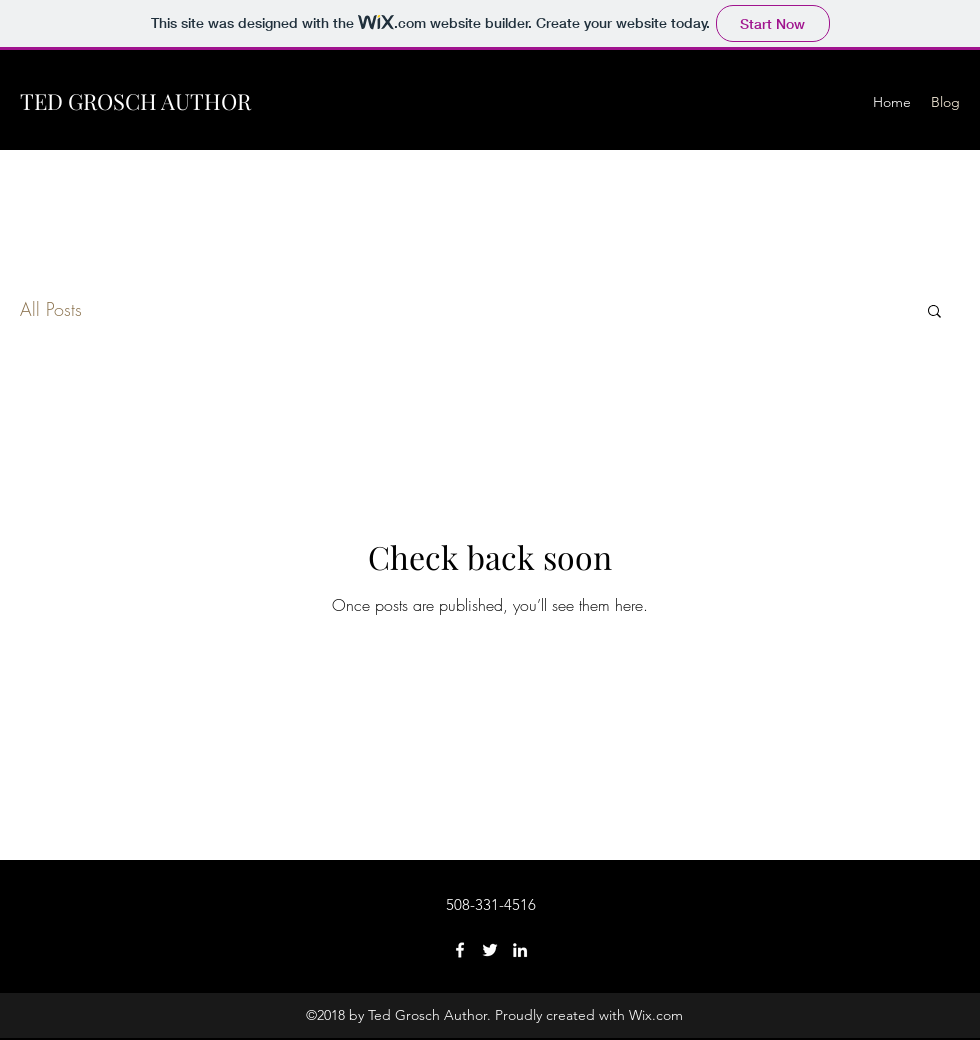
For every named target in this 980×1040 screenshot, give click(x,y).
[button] (934, 312)
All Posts (51, 309)
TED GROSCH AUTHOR (135, 101)
